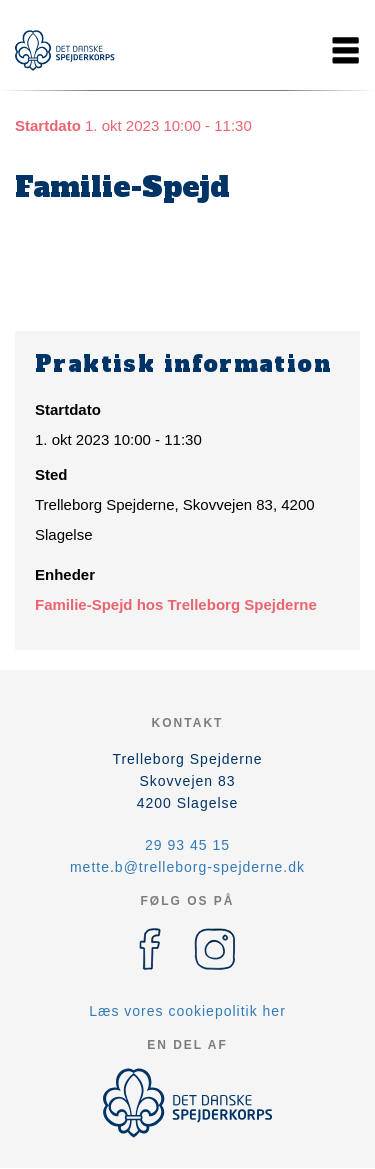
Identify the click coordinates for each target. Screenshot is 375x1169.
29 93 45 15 (187, 845)
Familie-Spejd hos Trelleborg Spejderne (176, 604)
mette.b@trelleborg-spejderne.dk (187, 867)
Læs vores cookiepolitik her (187, 1011)
